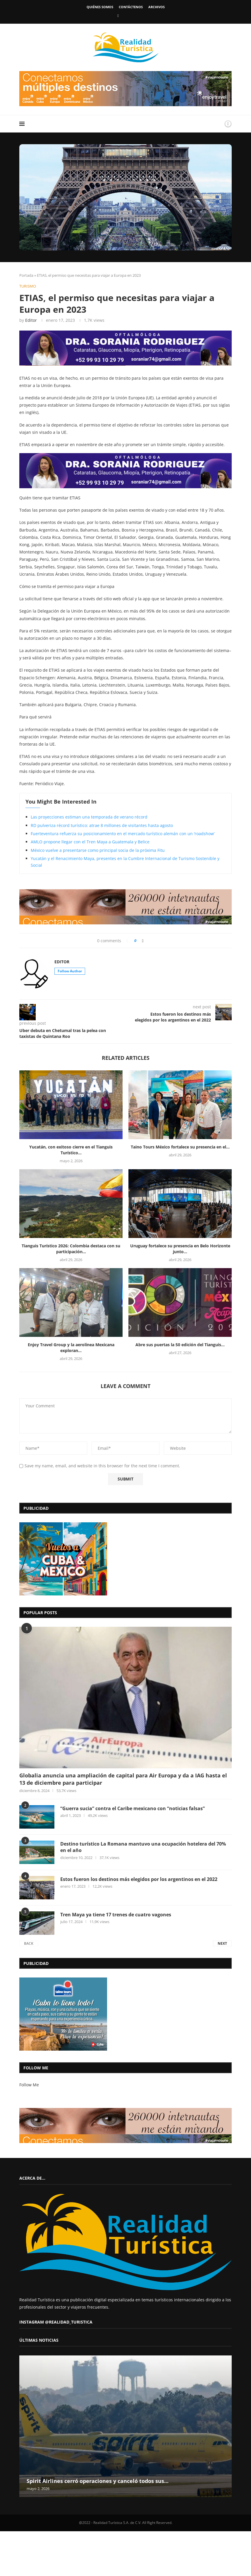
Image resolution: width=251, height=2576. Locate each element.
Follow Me (29, 2084)
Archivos (156, 7)
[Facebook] (118, 15)
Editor (31, 320)
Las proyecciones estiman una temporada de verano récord (89, 817)
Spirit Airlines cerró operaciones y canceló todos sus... (98, 2480)
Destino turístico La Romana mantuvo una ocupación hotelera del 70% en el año (143, 1847)
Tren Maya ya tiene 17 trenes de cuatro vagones (115, 1914)
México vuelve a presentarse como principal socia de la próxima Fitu (98, 850)
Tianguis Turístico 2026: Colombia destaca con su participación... (71, 1248)
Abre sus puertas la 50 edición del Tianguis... (180, 1344)
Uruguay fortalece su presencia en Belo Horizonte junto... (180, 1248)
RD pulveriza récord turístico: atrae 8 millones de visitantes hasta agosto (102, 825)
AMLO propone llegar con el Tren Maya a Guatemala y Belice (90, 842)
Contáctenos (131, 7)
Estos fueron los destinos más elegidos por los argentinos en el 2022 (138, 1879)
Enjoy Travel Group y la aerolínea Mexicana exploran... (71, 1347)
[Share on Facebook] (142, 940)
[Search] (211, 123)
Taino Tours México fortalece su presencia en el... (180, 1147)
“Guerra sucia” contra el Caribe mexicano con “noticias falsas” (132, 1808)
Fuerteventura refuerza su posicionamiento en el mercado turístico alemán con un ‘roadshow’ (122, 833)
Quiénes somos (100, 7)
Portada (26, 275)
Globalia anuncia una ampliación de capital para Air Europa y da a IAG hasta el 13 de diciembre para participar (123, 1779)
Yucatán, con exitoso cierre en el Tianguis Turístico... (71, 1149)
